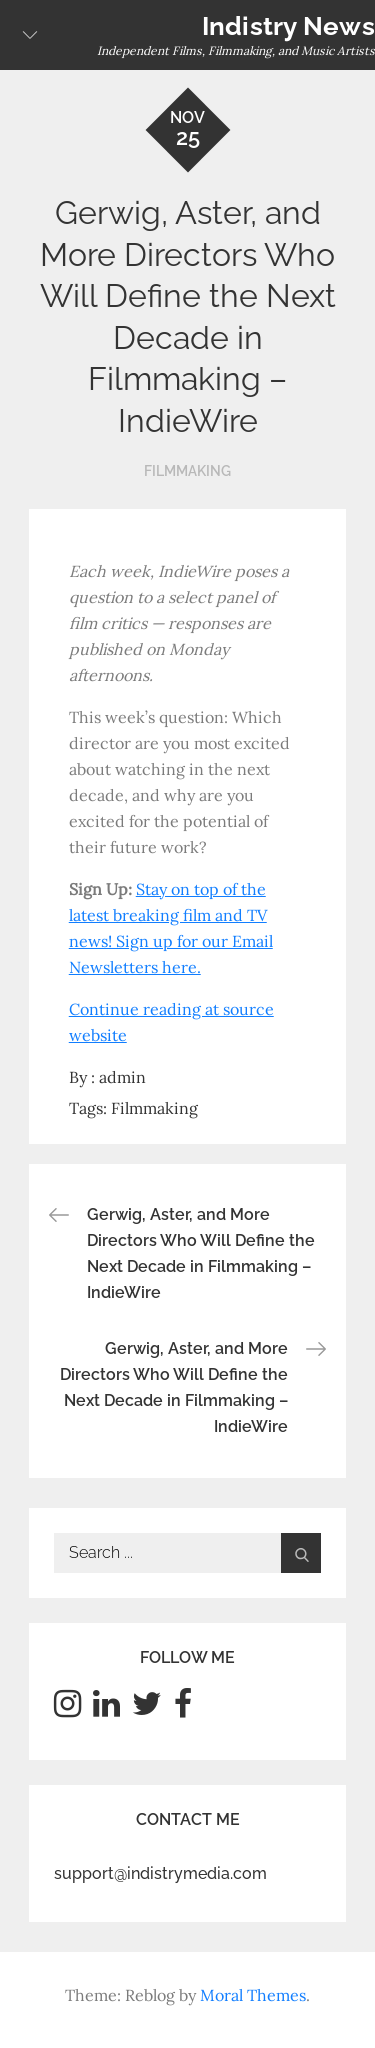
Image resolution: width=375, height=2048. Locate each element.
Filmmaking (187, 471)
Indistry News (288, 26)
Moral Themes (253, 1995)
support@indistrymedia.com (160, 1873)
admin (122, 1077)
